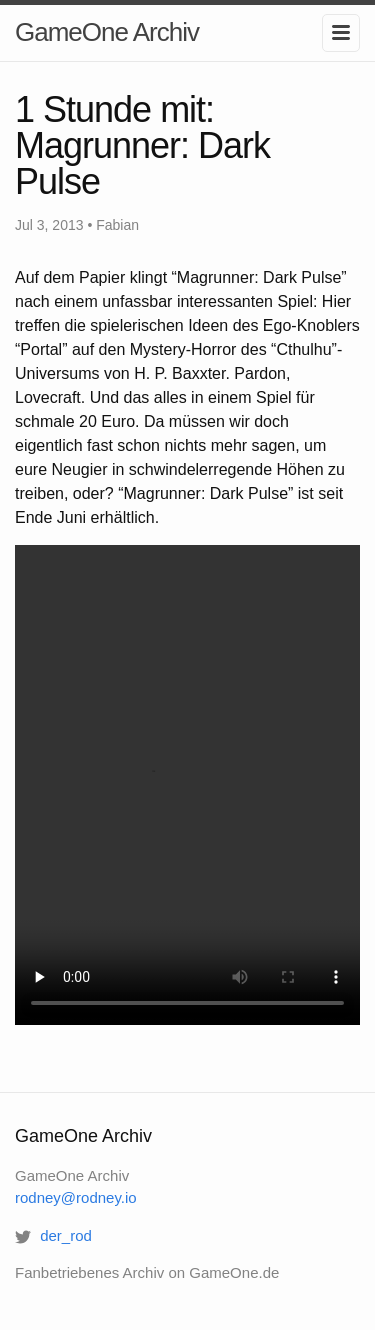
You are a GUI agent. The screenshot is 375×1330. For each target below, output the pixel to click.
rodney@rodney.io (76, 1197)
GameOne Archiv (107, 32)
